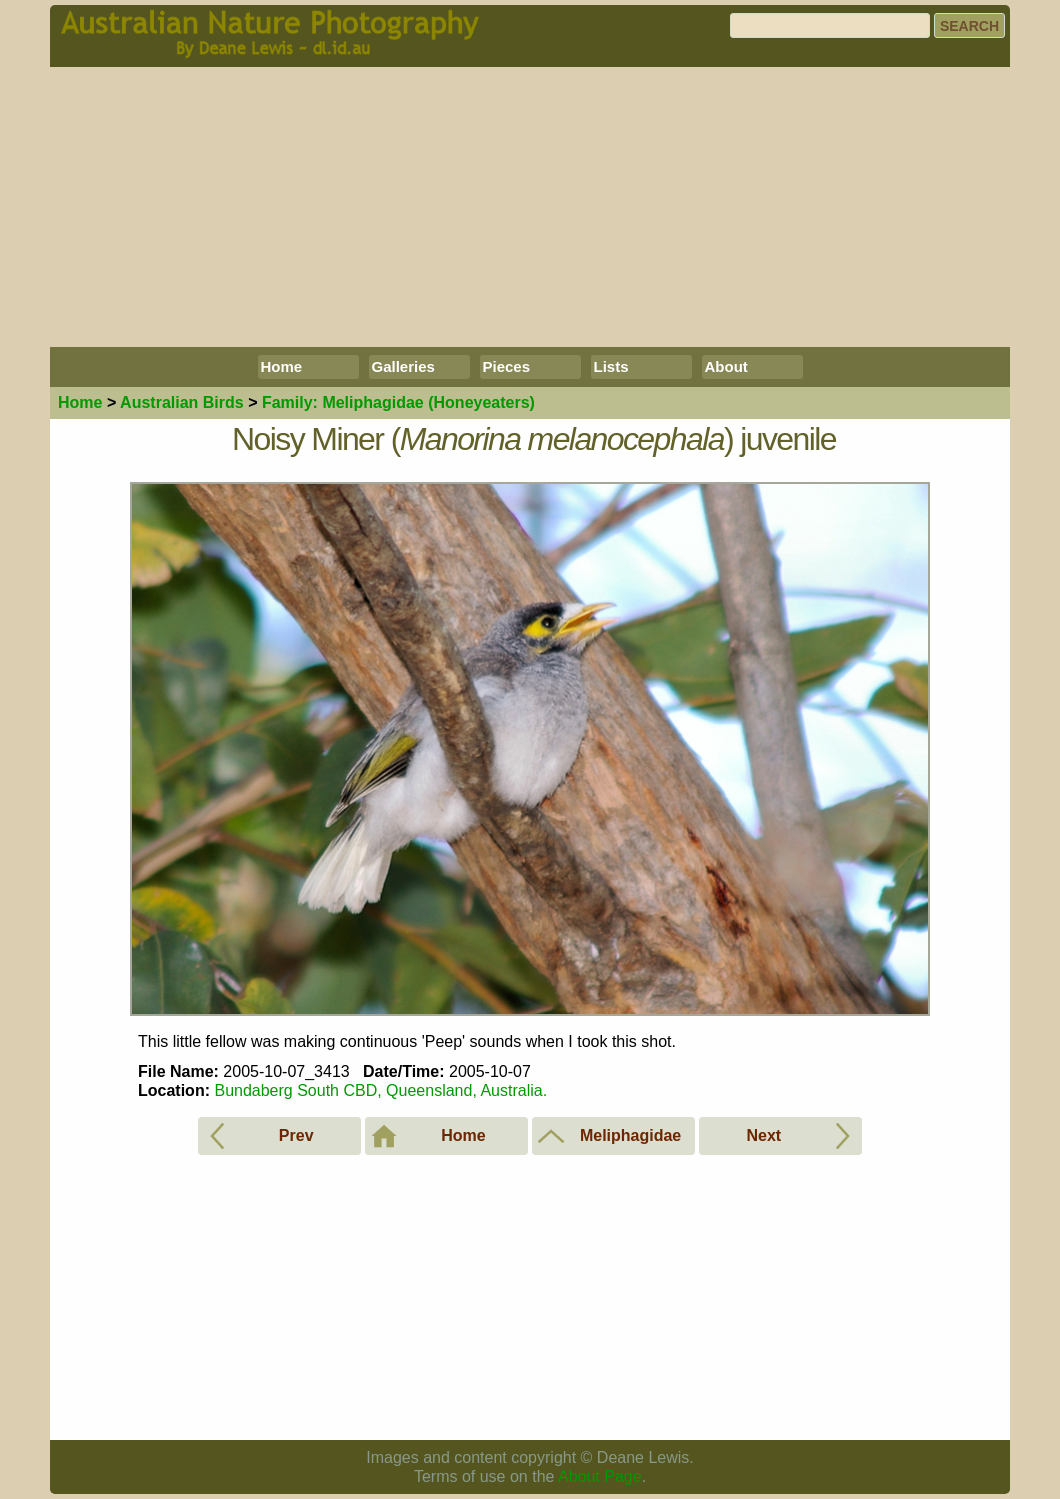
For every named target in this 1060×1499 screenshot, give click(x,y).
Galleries (403, 366)
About (726, 366)
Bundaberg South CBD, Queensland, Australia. (380, 1090)
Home (282, 366)
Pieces (507, 366)
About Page (600, 1476)
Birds (182, 402)
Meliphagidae (398, 402)
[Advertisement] (530, 207)
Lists (611, 366)
